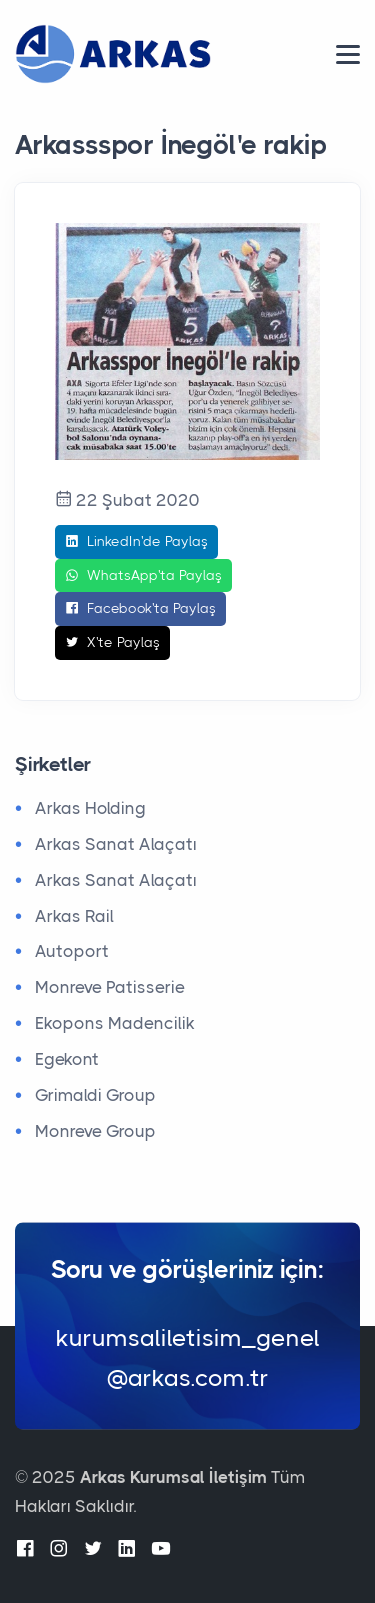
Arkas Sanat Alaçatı (116, 844)
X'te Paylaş (112, 643)
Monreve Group (95, 1131)
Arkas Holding (90, 808)
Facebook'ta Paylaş (140, 609)
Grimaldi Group (95, 1095)
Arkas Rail (74, 916)
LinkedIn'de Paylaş (136, 542)
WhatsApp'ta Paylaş (143, 576)
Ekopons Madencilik (115, 1023)
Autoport (72, 951)
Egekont (67, 1059)
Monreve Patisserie (110, 987)
